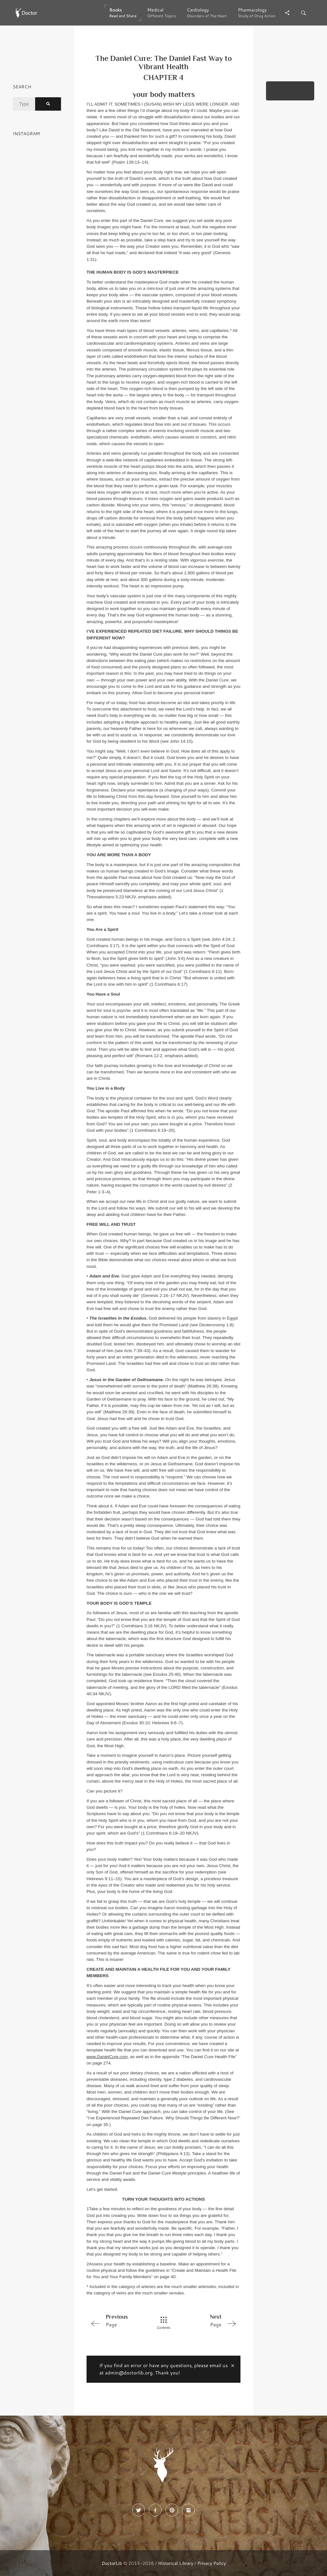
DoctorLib (112, 2563)
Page (117, 2320)
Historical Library (175, 2563)
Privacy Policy (211, 2563)
